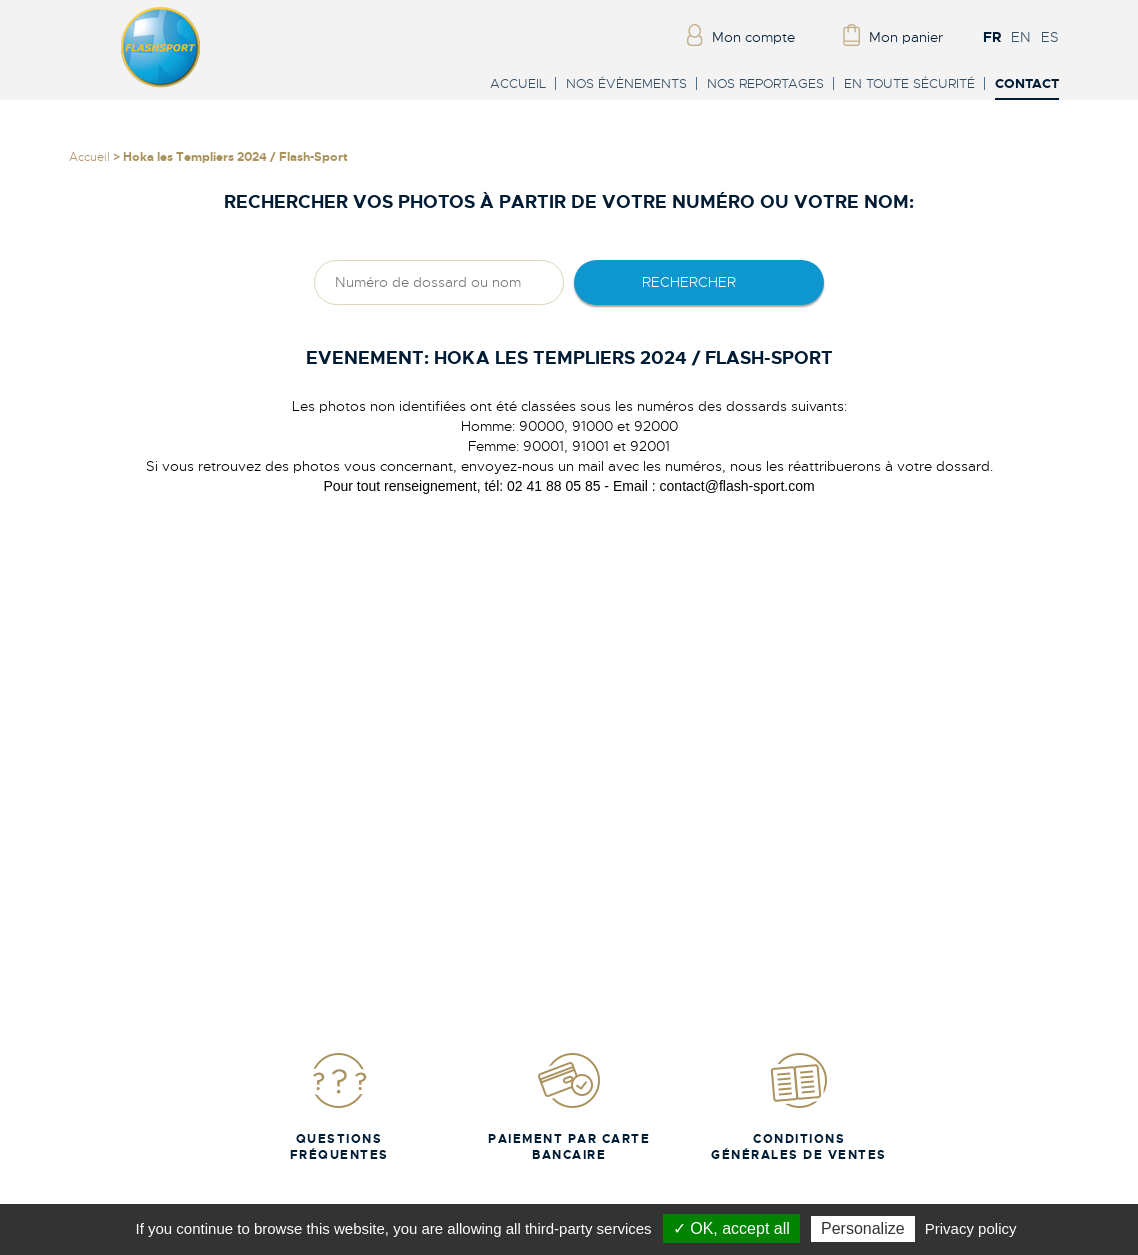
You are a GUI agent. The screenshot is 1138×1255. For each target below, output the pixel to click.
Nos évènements (626, 83)
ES (1050, 37)
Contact (1027, 84)
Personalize (863, 1228)
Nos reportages (765, 83)
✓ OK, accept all (731, 1228)
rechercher (689, 282)
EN (1021, 37)
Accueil (518, 83)
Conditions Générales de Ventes (799, 1106)
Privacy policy (971, 1228)
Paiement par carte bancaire (569, 1106)
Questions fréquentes (339, 1106)
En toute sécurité (909, 83)
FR (992, 37)
